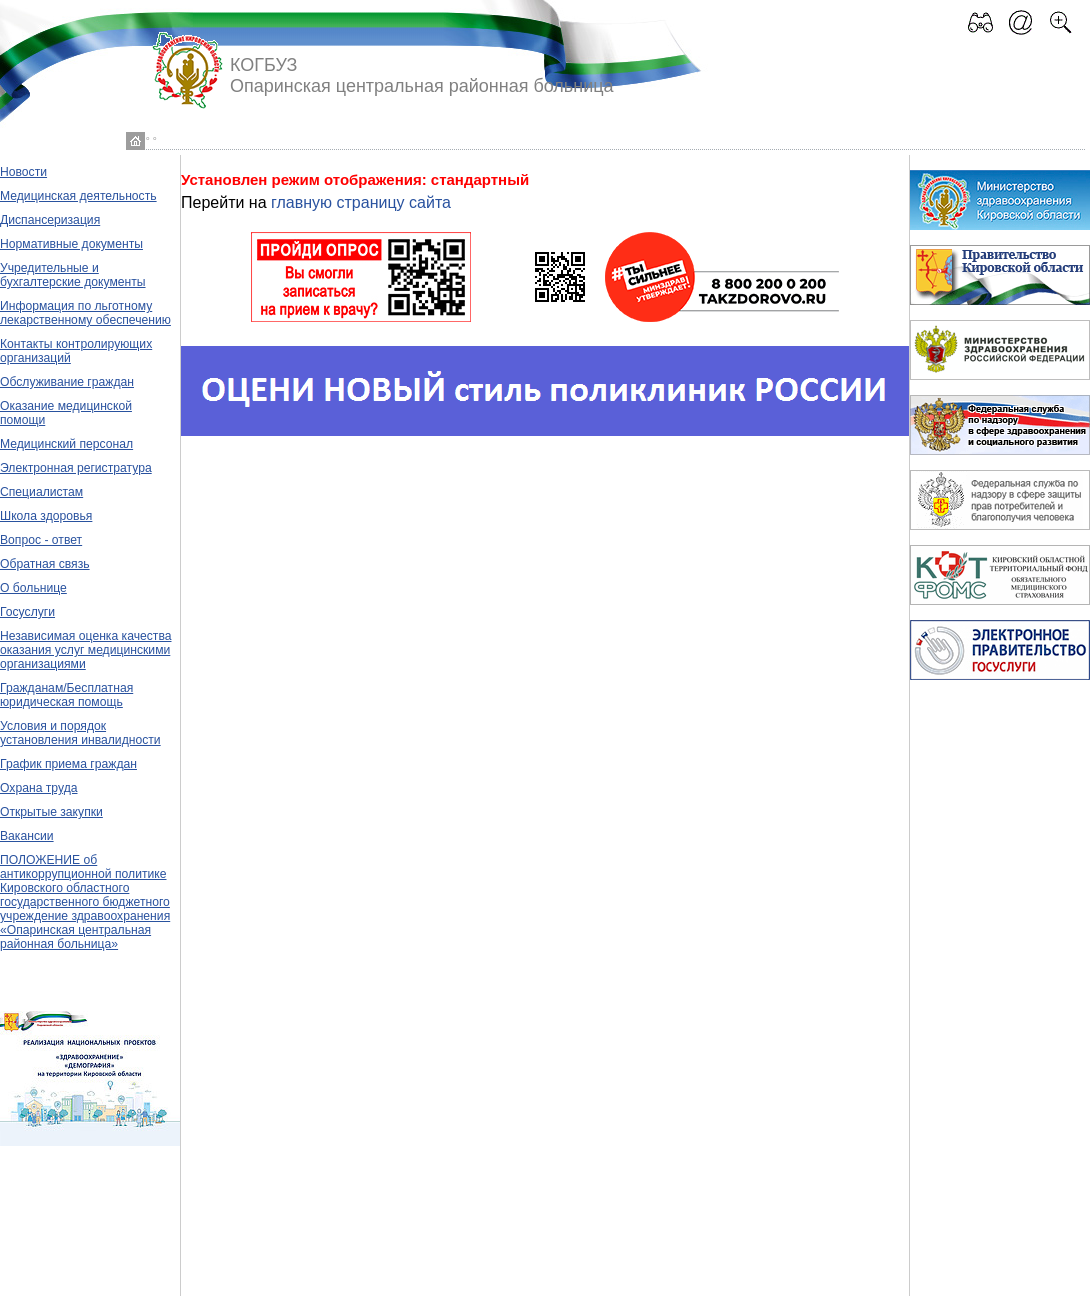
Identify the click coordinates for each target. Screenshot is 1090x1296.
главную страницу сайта (361, 202)
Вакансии (27, 836)
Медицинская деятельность (78, 196)
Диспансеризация (50, 220)
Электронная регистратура (76, 468)
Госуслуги (27, 612)
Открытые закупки (51, 812)
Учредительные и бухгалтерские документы (73, 275)
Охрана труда (39, 788)
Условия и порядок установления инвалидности (80, 733)
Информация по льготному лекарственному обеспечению (85, 313)
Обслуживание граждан (67, 382)
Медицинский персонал (66, 444)
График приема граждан (68, 764)
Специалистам (41, 492)
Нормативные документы (71, 244)
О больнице (33, 588)
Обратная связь (45, 564)
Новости (23, 172)
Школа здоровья (46, 516)
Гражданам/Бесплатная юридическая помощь (66, 695)
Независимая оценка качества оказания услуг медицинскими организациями (86, 650)
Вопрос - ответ (41, 540)
